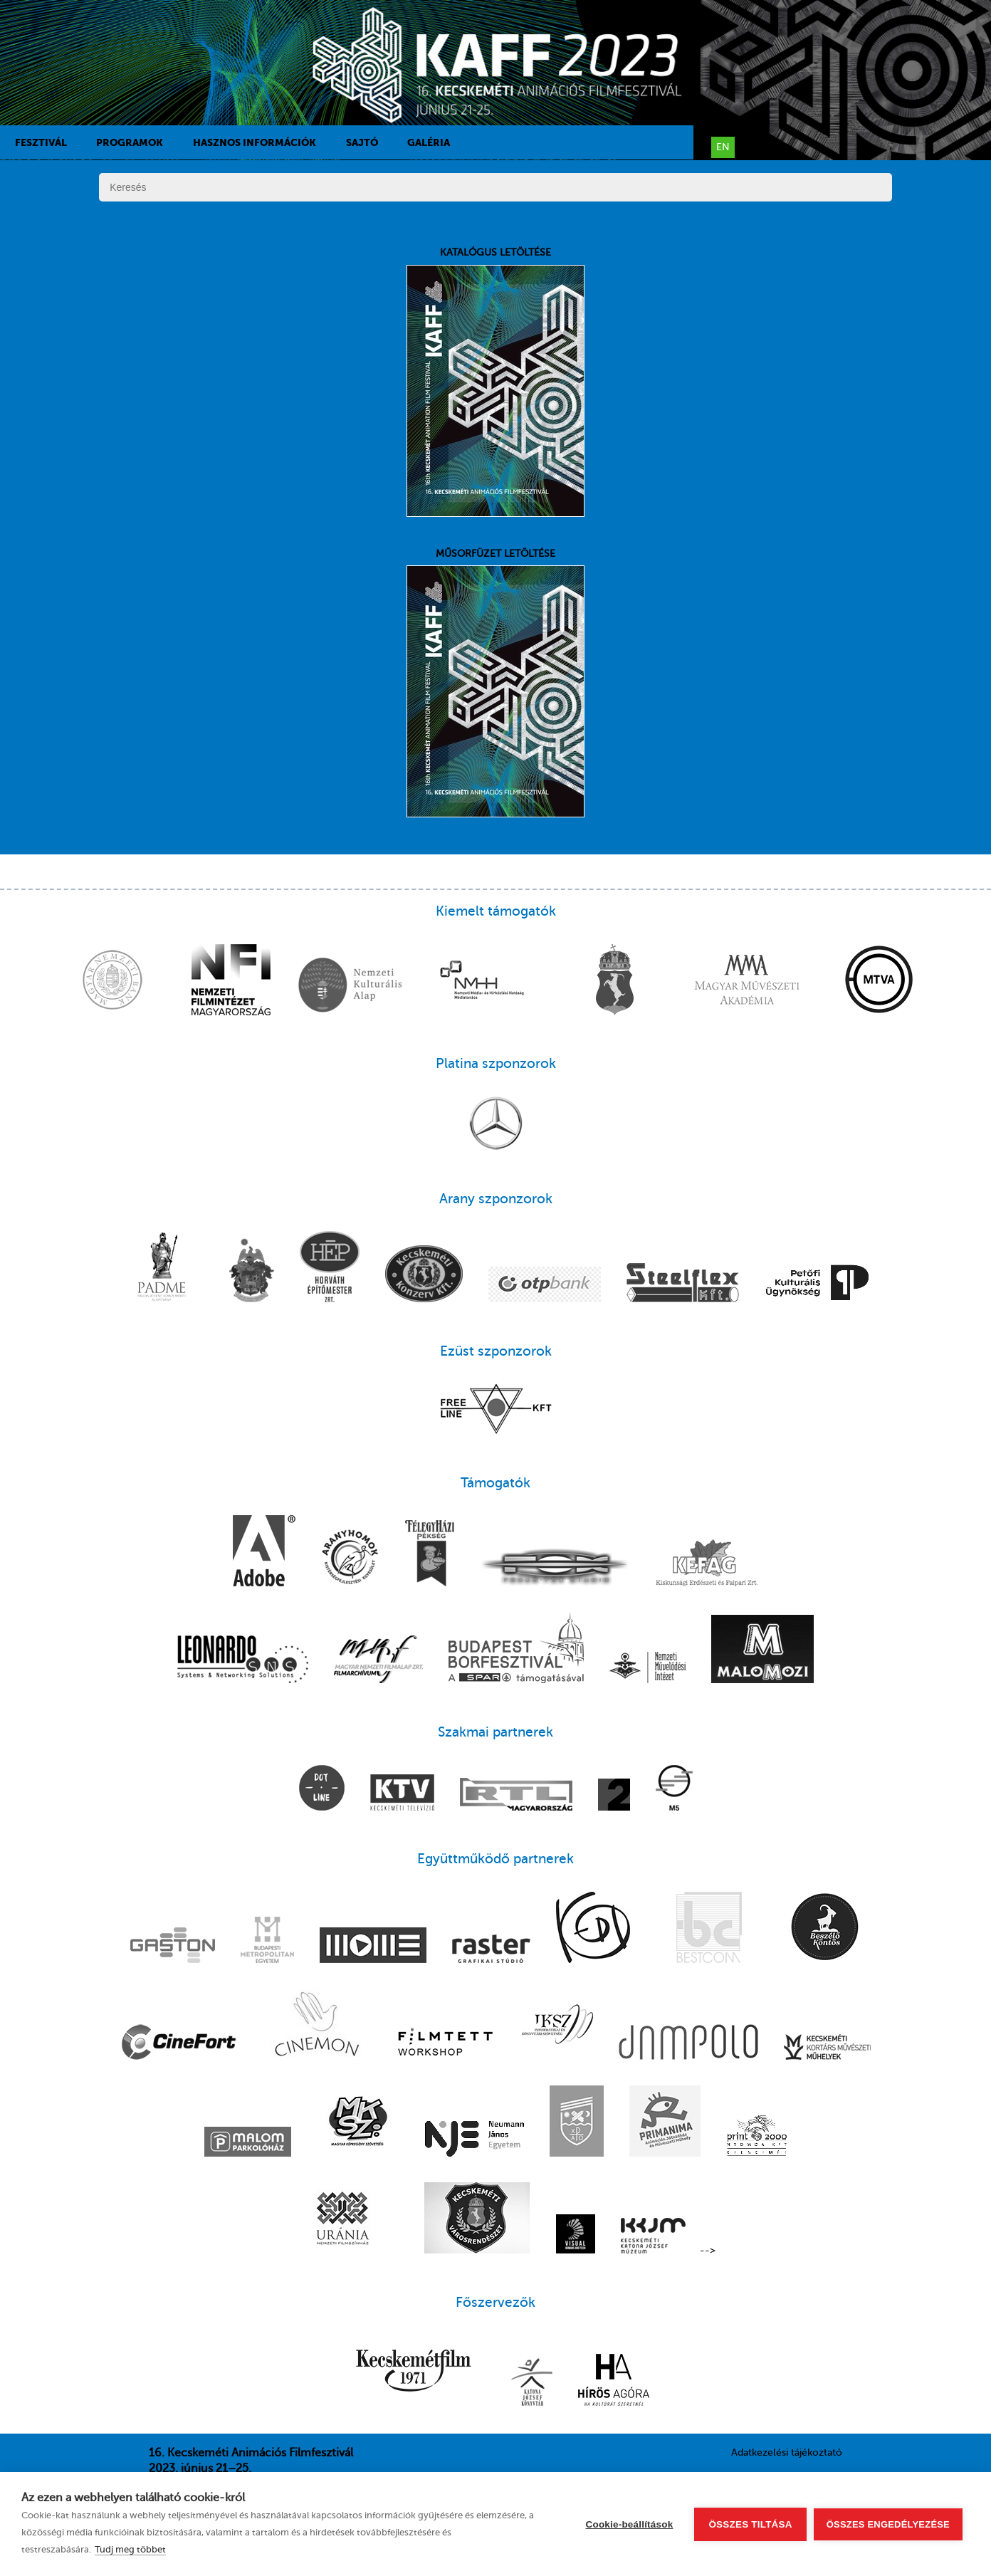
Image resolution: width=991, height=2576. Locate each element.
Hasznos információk (254, 142)
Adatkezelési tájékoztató (786, 2452)
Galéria (428, 142)
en (723, 147)
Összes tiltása (750, 2524)
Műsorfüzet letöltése (495, 682)
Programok (129, 142)
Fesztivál (41, 142)
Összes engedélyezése (888, 2524)
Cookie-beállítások (629, 2524)
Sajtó (362, 142)
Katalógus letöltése (495, 381)
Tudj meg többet (130, 2549)
